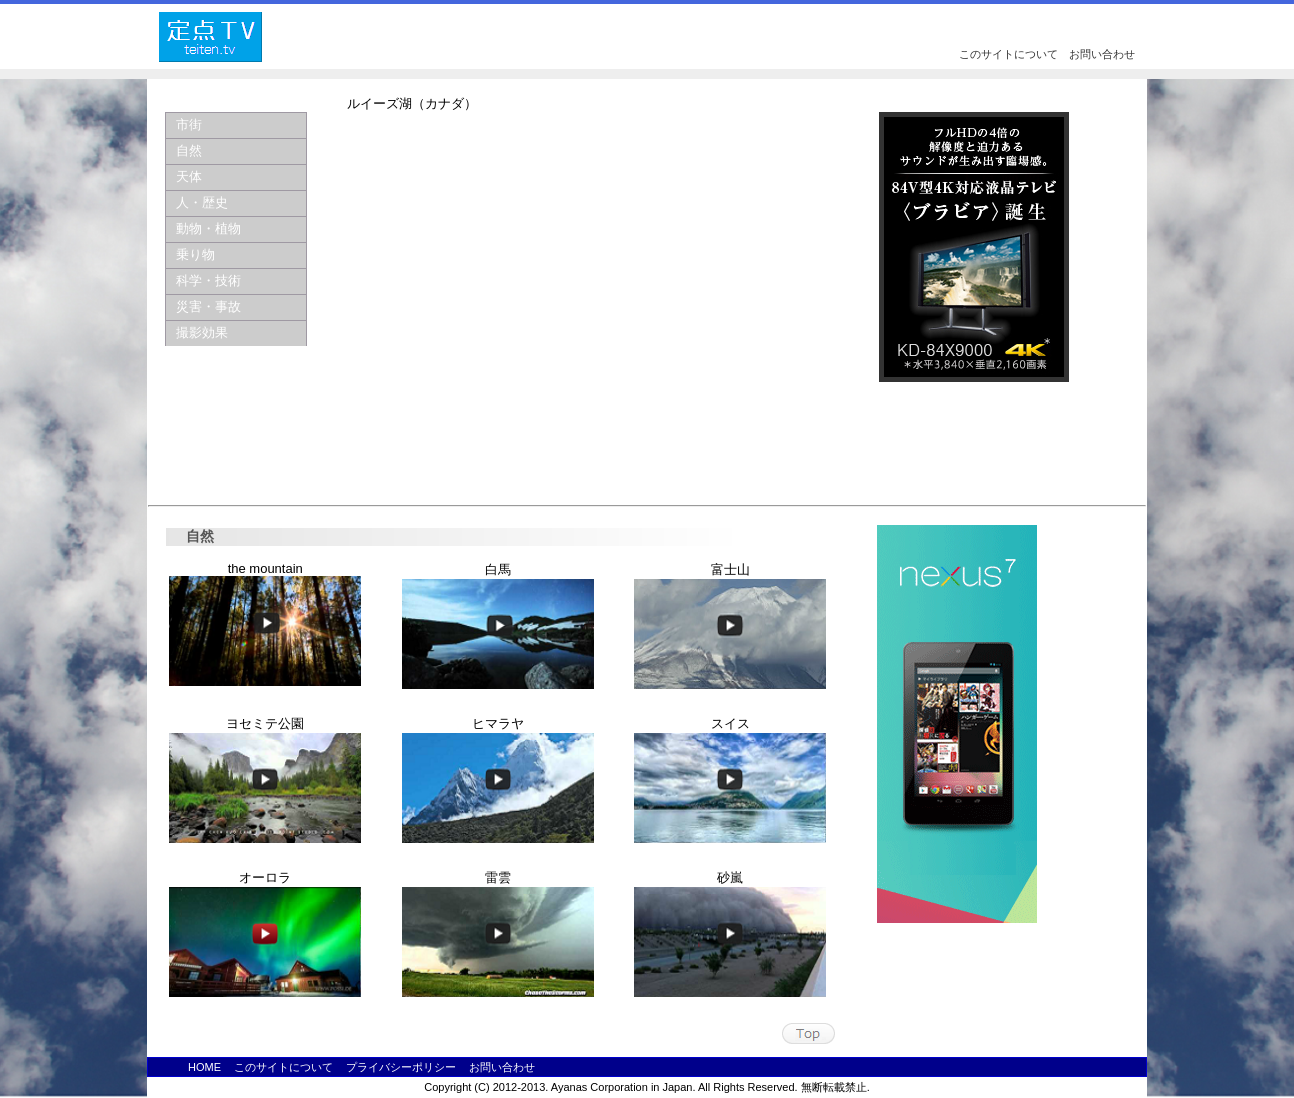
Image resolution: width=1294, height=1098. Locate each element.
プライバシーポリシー (401, 1067)
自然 (189, 150)
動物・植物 (208, 228)
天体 (189, 176)
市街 (189, 124)
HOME (204, 1067)
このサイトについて (1008, 54)
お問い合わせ (1102, 54)
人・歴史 (202, 202)
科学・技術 (208, 280)
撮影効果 (202, 332)
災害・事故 (208, 306)
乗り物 (195, 254)
